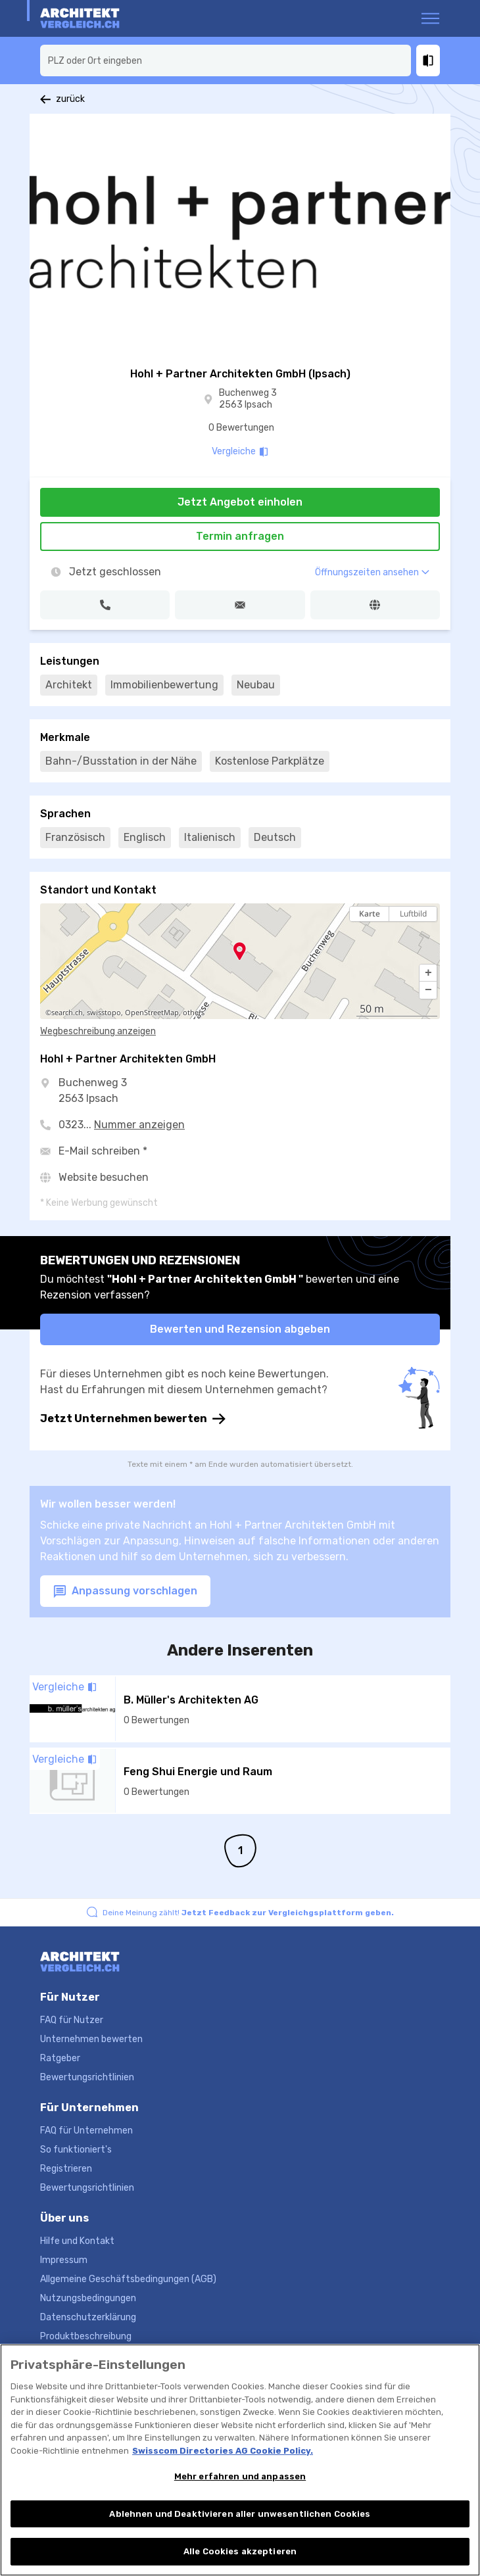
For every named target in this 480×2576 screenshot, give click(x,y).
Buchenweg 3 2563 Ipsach (248, 398)
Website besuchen (104, 1177)
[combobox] (225, 60)
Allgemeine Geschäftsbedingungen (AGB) (128, 2279)
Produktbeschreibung (86, 2336)
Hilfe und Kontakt (77, 2241)
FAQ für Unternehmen (86, 2130)
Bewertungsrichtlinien (87, 2077)
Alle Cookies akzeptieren (240, 2553)
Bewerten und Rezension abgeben (240, 1329)
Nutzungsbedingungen (88, 2298)
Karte (369, 913)
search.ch (67, 1012)
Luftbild (413, 913)
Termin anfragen (240, 536)
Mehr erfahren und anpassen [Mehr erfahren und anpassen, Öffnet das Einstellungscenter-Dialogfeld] (240, 2477)
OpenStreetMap (152, 1012)
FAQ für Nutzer (71, 2020)
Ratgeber (60, 2058)
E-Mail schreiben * (103, 1151)
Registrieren (66, 2168)
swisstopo (104, 1012)
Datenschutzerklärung (88, 2317)
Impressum (63, 2260)
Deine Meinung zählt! (248, 1912)
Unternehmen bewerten (91, 2039)
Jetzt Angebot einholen (240, 502)
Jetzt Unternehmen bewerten (133, 1418)
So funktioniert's (76, 2149)
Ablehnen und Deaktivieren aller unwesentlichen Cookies (239, 2514)
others (193, 1012)
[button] (428, 973)
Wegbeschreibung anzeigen (98, 1031)
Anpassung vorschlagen (125, 1591)
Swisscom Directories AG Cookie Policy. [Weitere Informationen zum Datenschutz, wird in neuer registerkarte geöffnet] (222, 2451)
